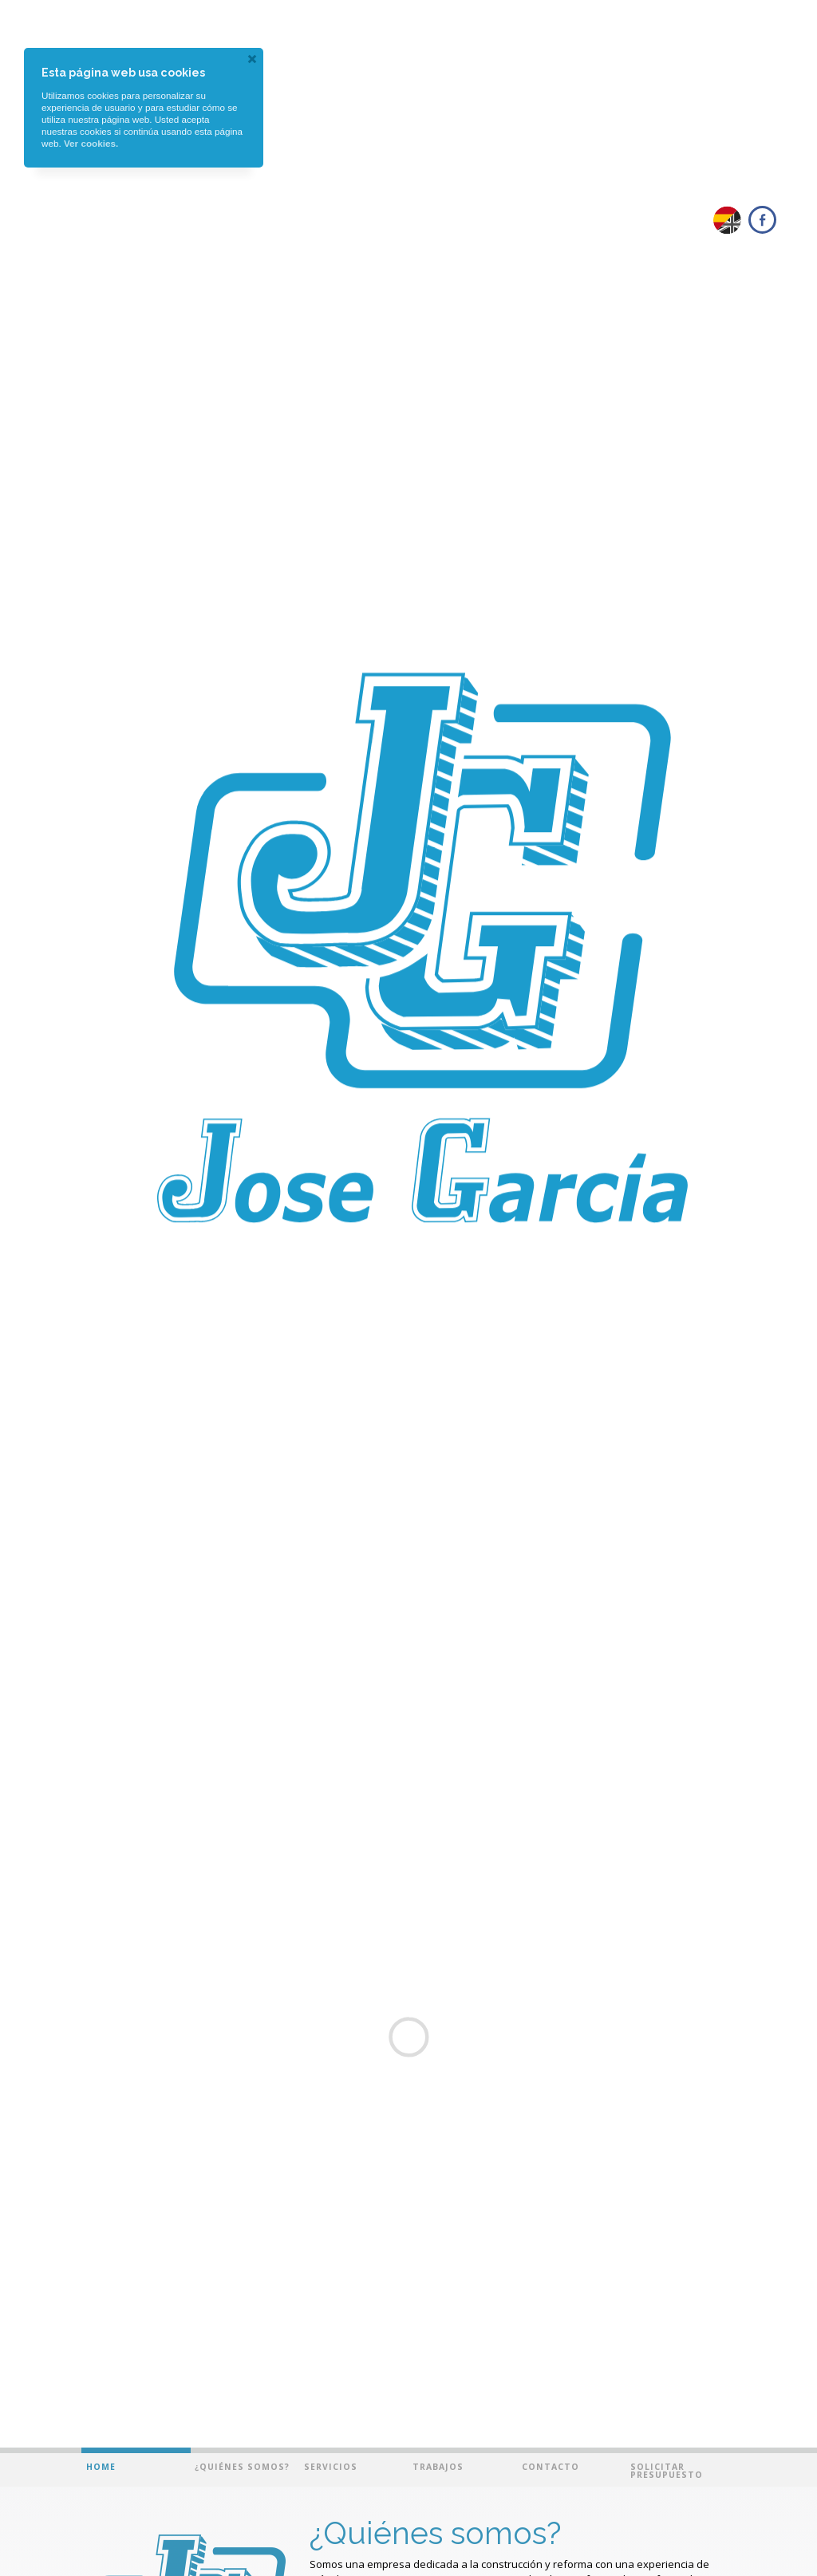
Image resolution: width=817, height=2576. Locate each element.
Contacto (550, 2466)
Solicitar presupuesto (666, 2470)
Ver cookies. (91, 143)
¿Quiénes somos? (242, 2466)
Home (101, 2466)
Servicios (330, 2466)
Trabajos (438, 2466)
